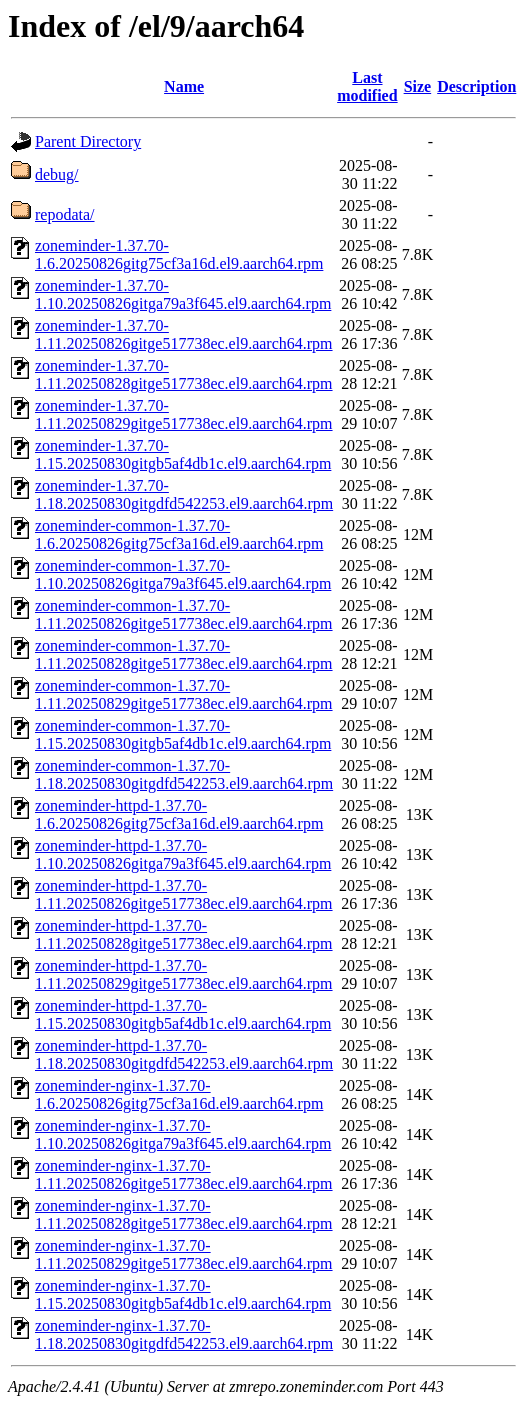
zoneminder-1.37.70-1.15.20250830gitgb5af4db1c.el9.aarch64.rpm (183, 454)
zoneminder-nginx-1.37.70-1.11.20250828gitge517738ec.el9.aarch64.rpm (184, 1214)
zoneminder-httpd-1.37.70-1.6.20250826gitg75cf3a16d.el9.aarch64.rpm (179, 814)
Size (418, 86)
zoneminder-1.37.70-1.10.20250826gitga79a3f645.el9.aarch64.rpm (183, 294)
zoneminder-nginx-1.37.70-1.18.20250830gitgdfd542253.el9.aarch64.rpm (184, 1334)
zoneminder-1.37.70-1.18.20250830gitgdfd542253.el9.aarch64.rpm (184, 494)
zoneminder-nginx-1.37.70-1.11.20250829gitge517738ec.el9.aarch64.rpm (184, 1254)
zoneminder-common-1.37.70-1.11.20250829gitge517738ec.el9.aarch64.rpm (184, 694)
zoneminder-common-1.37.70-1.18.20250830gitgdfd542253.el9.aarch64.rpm (184, 774)
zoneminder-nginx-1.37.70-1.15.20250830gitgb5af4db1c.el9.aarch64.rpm (183, 1294)
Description (476, 86)
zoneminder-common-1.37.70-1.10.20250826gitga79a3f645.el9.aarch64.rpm (183, 574)
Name (184, 86)
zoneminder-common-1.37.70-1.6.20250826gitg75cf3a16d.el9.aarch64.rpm (179, 534)
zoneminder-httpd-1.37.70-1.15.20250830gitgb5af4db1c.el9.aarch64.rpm (183, 1014)
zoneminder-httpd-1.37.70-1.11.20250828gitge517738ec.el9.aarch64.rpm (184, 934)
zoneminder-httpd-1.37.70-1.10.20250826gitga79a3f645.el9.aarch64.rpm (183, 854)
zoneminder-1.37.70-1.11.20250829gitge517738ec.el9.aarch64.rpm (184, 414)
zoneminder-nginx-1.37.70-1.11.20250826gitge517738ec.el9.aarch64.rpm (184, 1174)
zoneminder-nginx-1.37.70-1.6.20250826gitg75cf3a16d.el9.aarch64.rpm (179, 1094)
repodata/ (65, 214)
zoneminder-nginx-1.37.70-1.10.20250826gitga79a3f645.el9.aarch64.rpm (183, 1134)
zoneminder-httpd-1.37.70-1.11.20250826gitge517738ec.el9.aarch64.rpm (184, 894)
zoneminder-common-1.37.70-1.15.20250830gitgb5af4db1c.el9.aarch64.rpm (183, 734)
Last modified (367, 86)
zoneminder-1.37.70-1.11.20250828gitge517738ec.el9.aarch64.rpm (184, 374)
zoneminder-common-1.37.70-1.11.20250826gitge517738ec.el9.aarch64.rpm (184, 614)
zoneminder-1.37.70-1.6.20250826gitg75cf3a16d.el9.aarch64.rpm (179, 254)
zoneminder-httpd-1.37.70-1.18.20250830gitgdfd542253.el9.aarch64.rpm (184, 1054)
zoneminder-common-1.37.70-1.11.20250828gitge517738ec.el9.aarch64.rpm (184, 654)
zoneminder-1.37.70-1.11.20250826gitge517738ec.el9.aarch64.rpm (184, 334)
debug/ (57, 174)
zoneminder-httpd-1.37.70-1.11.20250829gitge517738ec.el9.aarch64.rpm (184, 974)
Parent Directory (88, 141)
